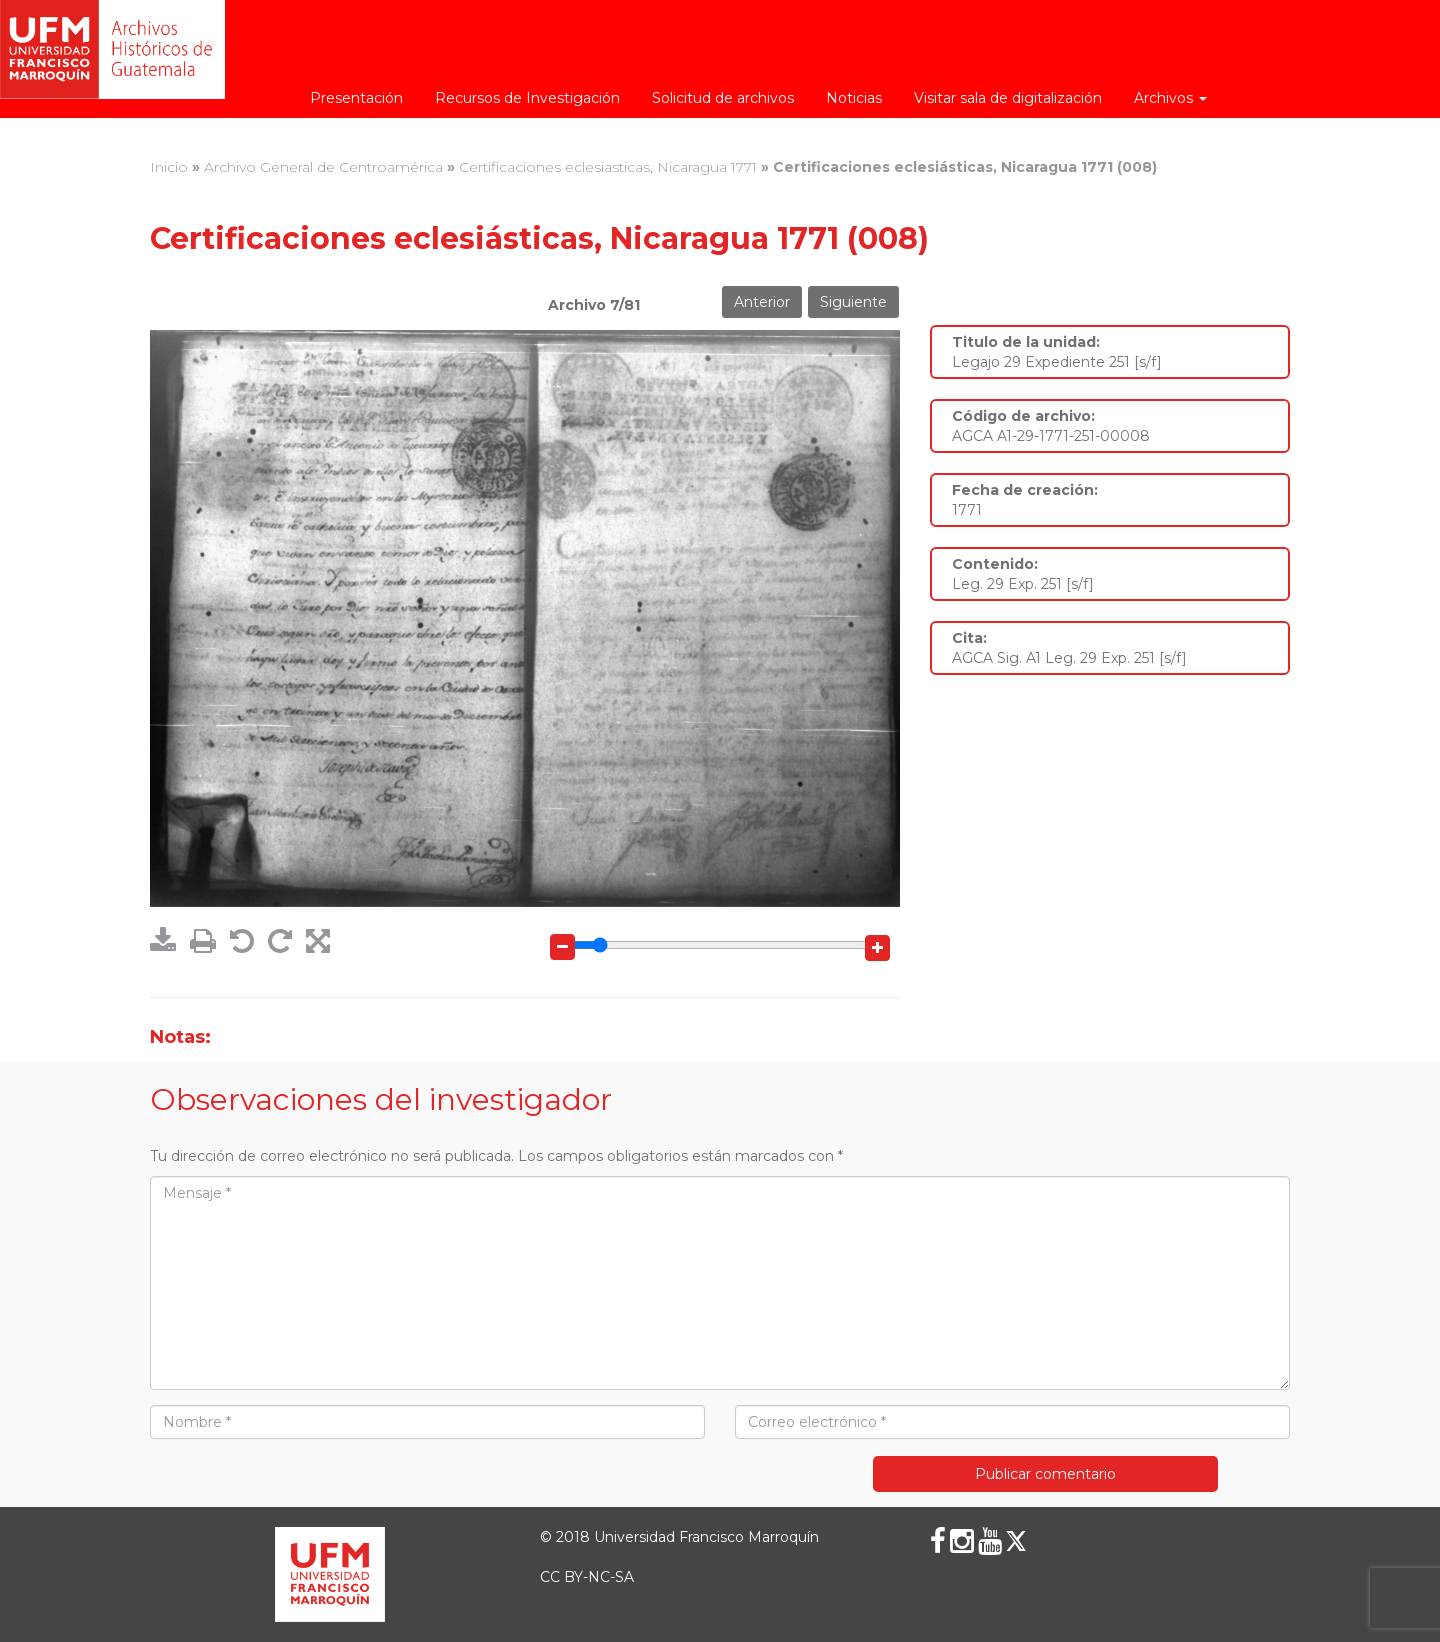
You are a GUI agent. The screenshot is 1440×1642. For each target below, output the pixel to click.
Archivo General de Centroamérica (323, 167)
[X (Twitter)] (1016, 1541)
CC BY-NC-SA (587, 1577)
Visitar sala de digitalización (1008, 98)
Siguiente (853, 302)
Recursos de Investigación (527, 98)
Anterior (762, 302)
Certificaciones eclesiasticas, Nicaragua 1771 (608, 167)
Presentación (356, 98)
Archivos (1170, 98)
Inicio (169, 167)
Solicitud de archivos (723, 98)
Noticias (854, 98)
